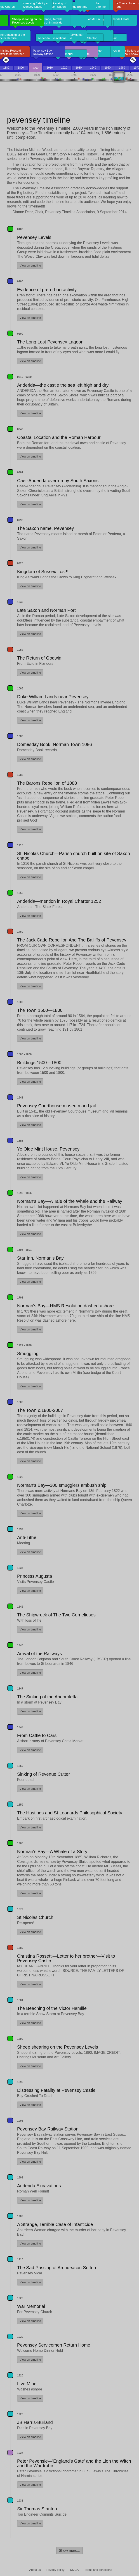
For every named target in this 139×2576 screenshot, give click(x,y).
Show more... (69, 2550)
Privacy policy (55, 2569)
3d (5, 60)
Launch (133, 60)
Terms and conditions (98, 2569)
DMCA (74, 2569)
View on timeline (30, 265)
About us (35, 2569)
